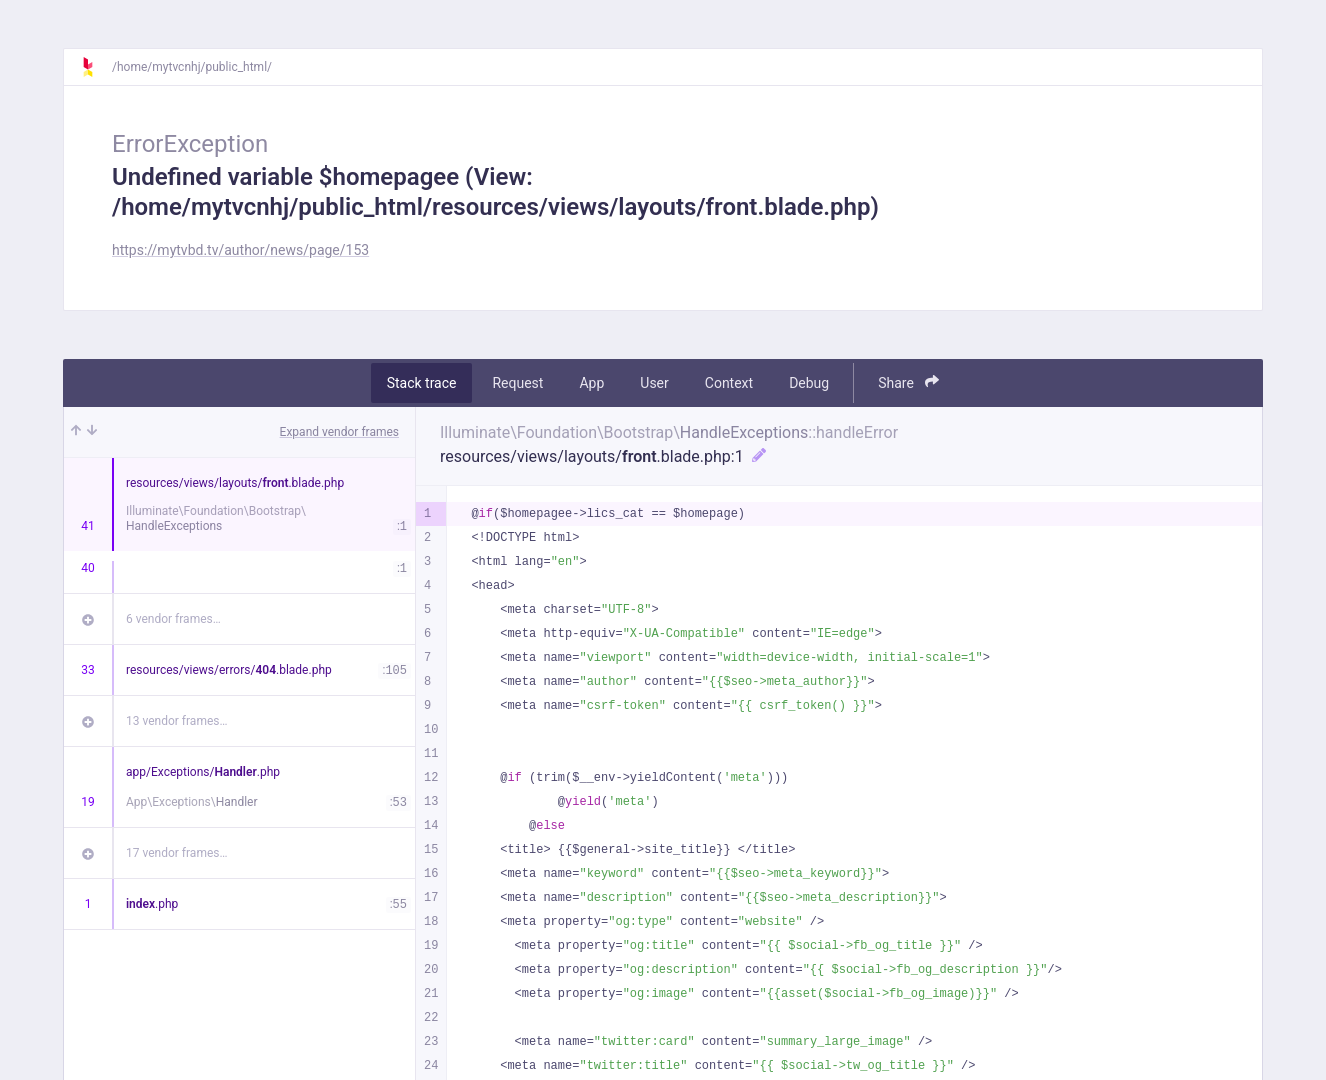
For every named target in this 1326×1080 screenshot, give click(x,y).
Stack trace (422, 383)
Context (729, 383)
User (654, 383)
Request (517, 383)
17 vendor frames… (176, 853)
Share (908, 382)
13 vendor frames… (176, 721)
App (591, 383)
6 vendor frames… (173, 619)
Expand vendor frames (339, 432)
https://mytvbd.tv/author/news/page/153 (240, 250)
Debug (809, 383)
